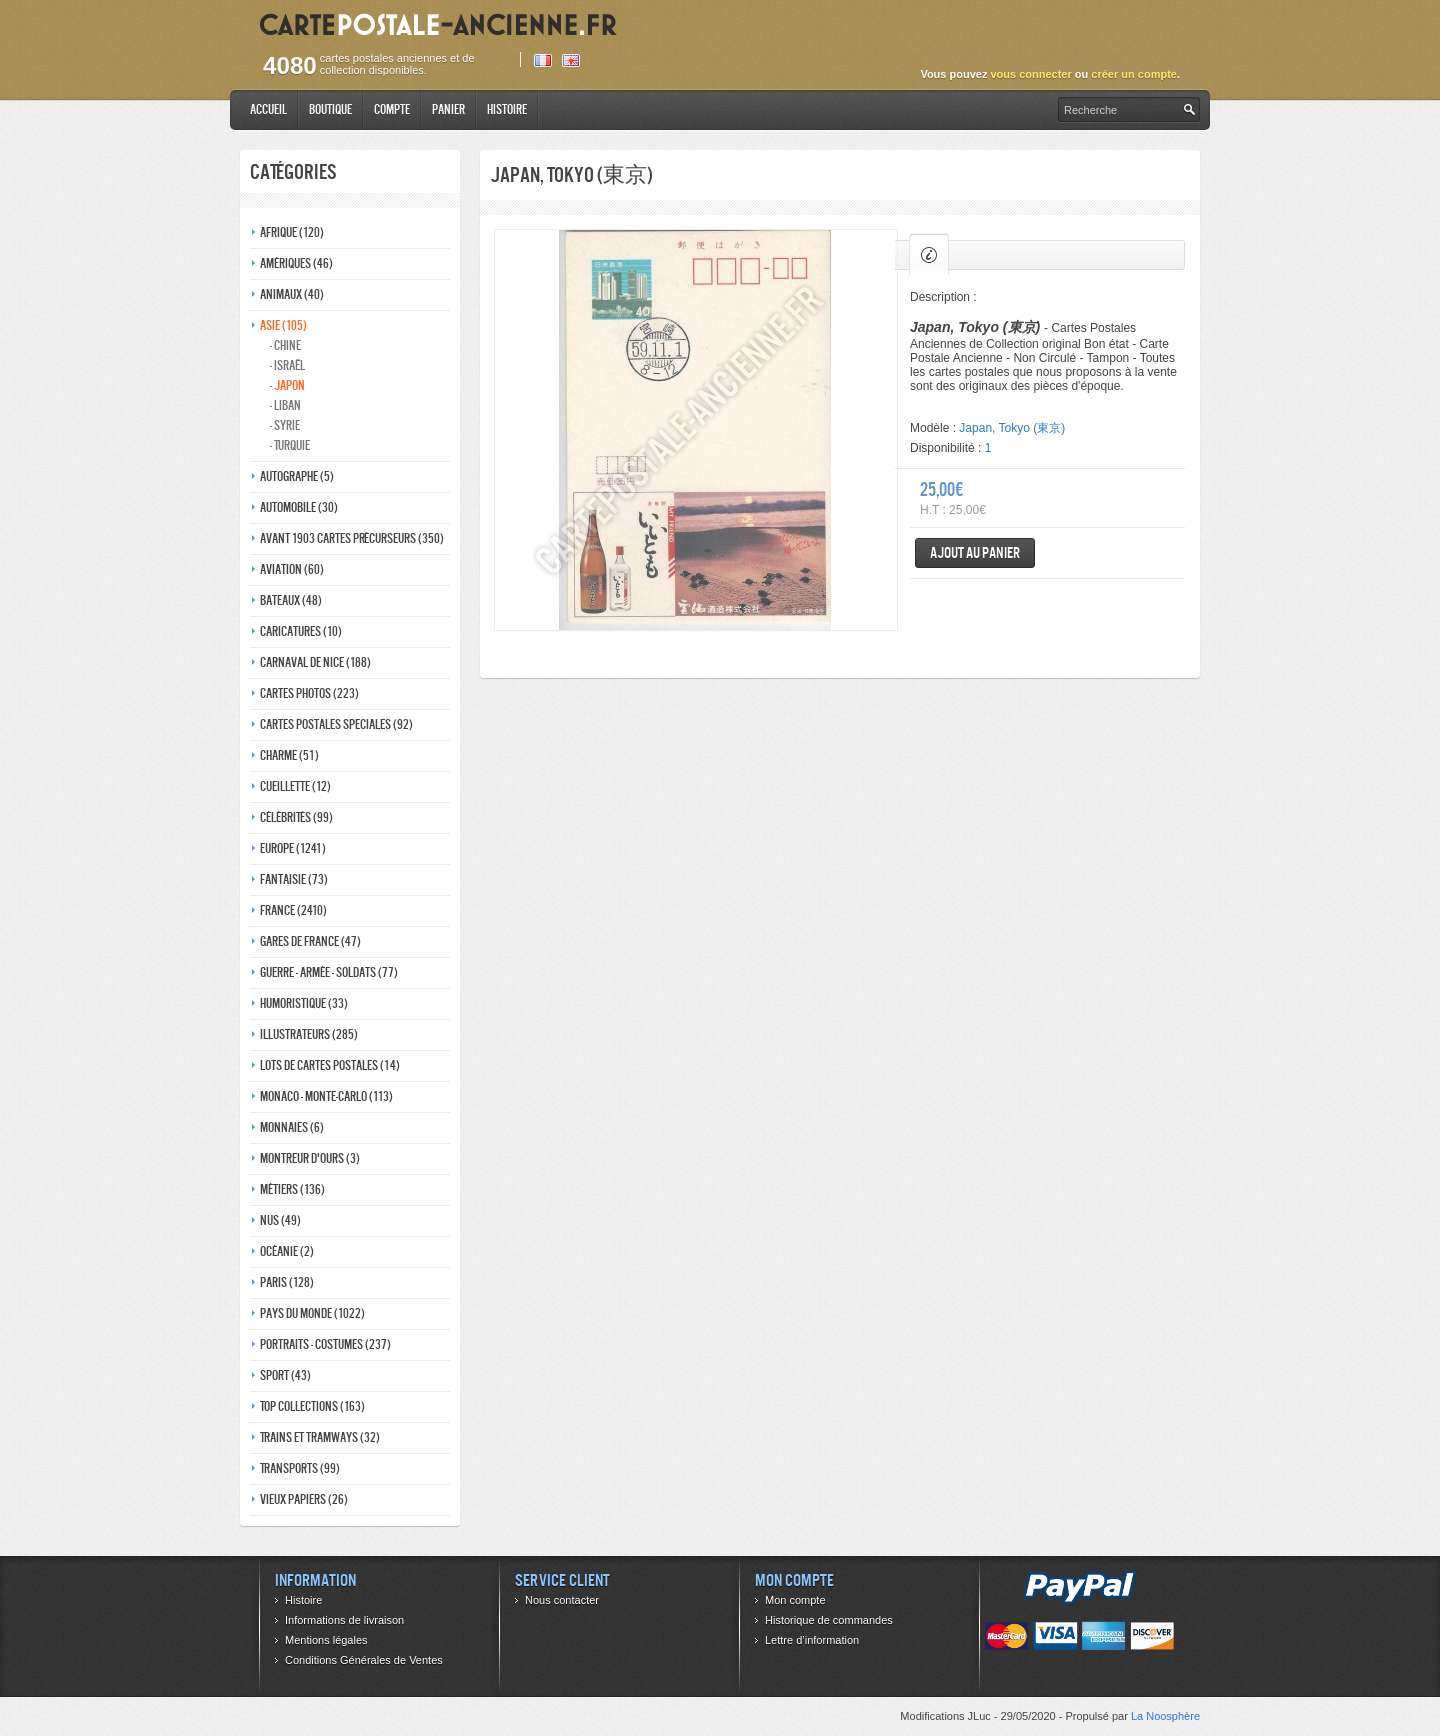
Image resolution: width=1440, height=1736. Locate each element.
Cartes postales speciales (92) (336, 724)
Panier (448, 109)
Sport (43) (285, 1375)
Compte (392, 109)
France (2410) (293, 910)
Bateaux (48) (291, 600)
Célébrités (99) (296, 817)
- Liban (285, 405)
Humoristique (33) (304, 1003)
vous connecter (1030, 74)
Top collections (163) (312, 1406)
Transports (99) (300, 1468)
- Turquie (290, 445)
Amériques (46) (296, 263)
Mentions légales (326, 1640)
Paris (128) (287, 1282)
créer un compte (1134, 74)
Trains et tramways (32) (320, 1437)
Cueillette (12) (295, 786)
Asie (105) (283, 325)
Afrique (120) (292, 232)
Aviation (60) (292, 569)
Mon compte (795, 1600)
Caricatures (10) (301, 631)
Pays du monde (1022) (312, 1313)
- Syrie (285, 425)
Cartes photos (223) (309, 693)
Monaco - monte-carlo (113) (326, 1096)
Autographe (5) (297, 476)
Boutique (330, 109)
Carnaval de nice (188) (315, 662)
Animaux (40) (292, 294)
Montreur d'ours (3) (310, 1158)
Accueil (268, 109)
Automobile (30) (299, 507)
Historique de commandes (829, 1620)
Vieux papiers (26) (304, 1499)
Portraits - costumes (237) (325, 1344)
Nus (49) (280, 1220)
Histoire (507, 109)
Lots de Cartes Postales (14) (330, 1065)
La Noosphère (1165, 1716)
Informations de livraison (344, 1620)
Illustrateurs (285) (309, 1034)
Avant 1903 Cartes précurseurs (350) (352, 538)
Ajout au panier (975, 552)
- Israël (287, 365)
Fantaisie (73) (294, 879)
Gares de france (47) (310, 941)
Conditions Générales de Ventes (364, 1660)
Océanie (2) (287, 1251)
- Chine (285, 345)
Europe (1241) (293, 848)
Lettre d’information (812, 1640)
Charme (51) (289, 755)
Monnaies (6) (292, 1127)
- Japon (287, 385)
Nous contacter (562, 1600)
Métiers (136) (292, 1189)
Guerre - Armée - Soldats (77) (329, 972)
